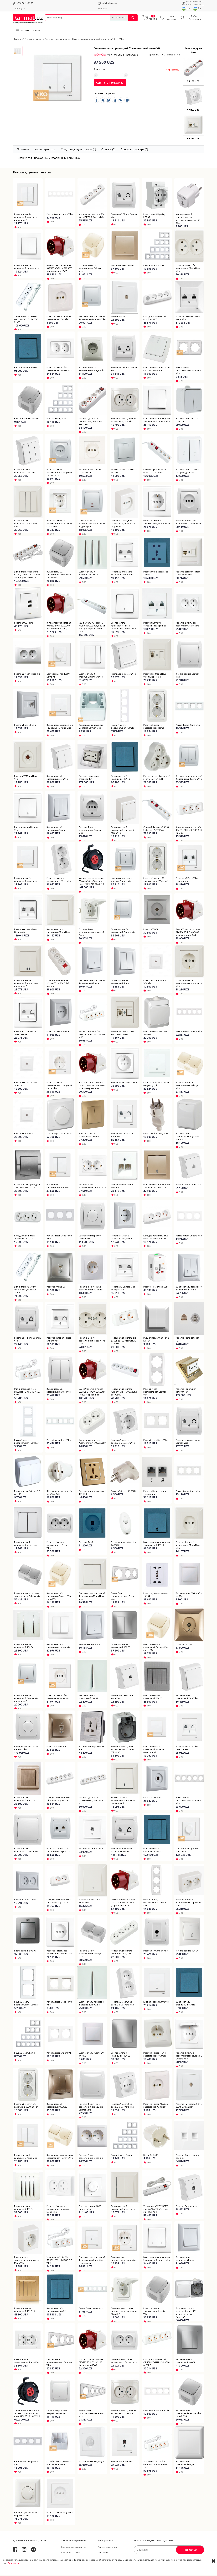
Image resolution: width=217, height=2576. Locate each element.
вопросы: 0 (132, 55)
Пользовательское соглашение (77, 2559)
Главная (18, 39)
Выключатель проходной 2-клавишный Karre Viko (98, 39)
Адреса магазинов (107, 2547)
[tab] (23, 150)
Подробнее (14, 2572)
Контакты (102, 8)
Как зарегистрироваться (74, 2547)
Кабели (48, 22)
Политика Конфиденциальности (114, 2559)
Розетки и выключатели (57, 39)
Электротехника (70, 22)
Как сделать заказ (70, 2553)
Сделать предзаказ (109, 83)
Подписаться (190, 2550)
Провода (57, 22)
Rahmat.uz (19, 2558)
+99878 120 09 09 (25, 3)
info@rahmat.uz (109, 3)
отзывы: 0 (119, 55)
